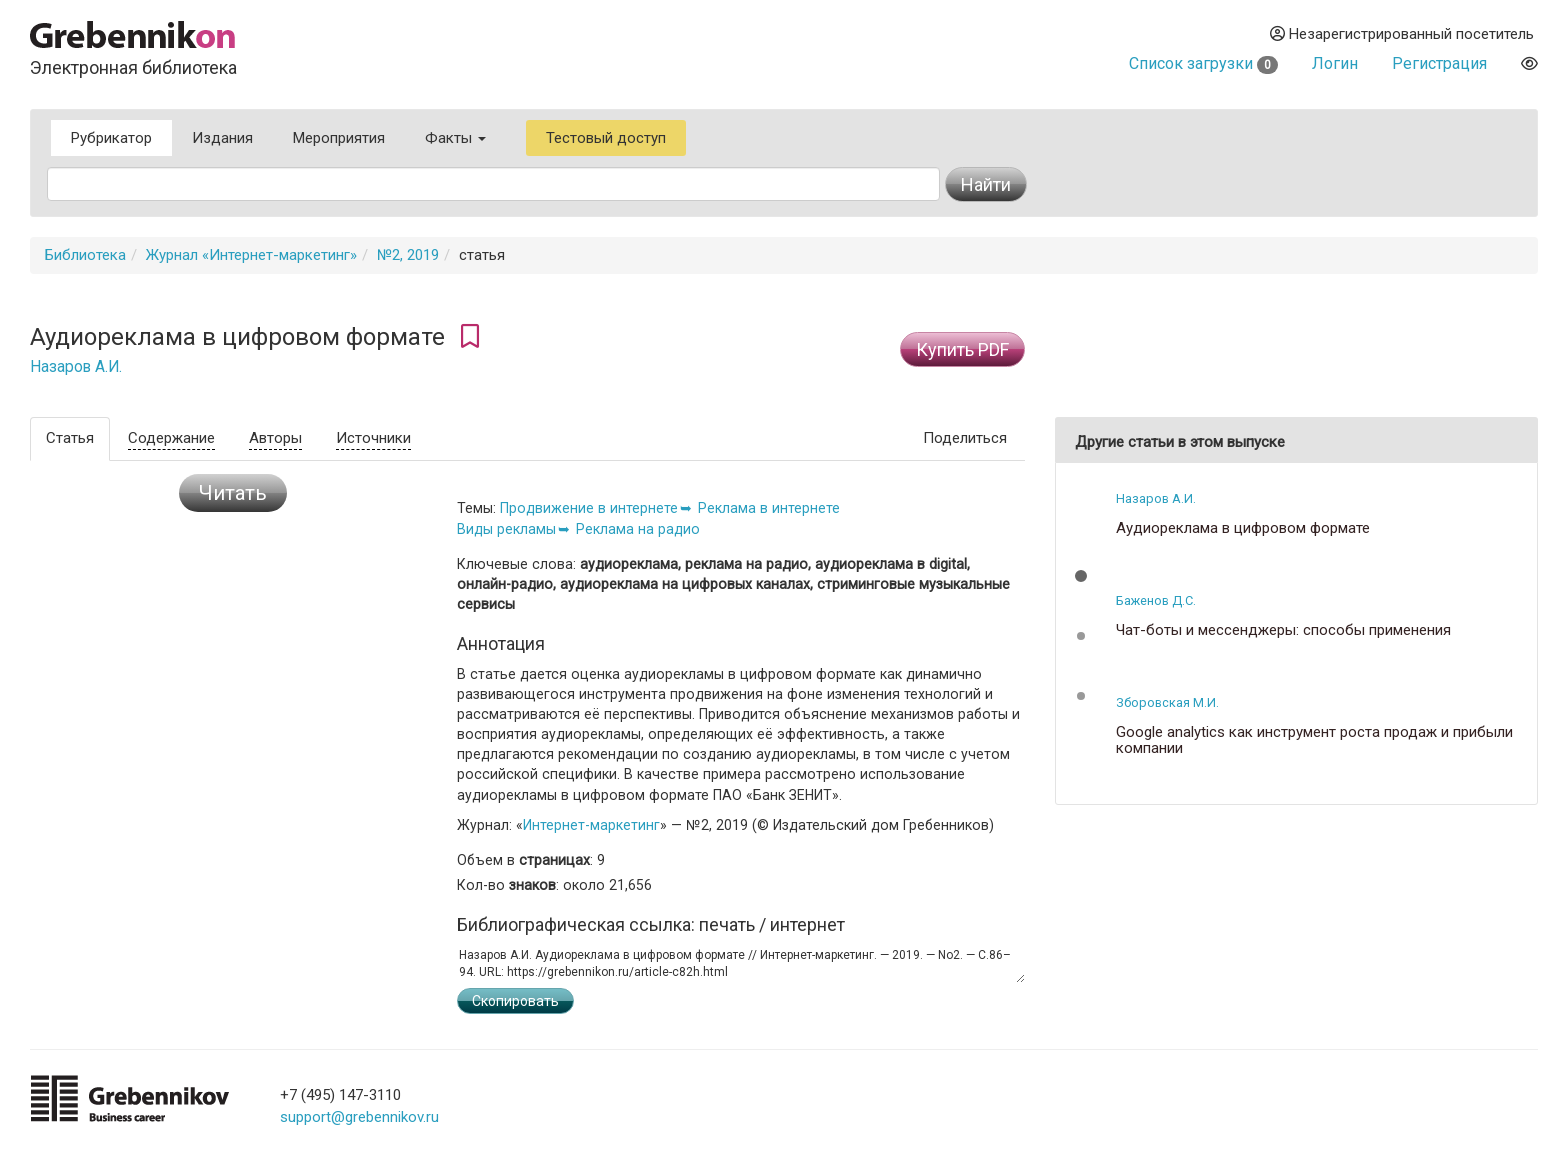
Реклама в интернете (769, 508)
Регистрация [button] (1439, 63)
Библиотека (85, 255)
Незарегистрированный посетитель (1402, 34)
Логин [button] (1335, 63)
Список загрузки (1203, 63)
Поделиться (965, 438)
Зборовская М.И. (1167, 702)
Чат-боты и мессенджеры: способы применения (1283, 630)
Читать (233, 493)
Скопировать (515, 1001)
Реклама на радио (638, 529)
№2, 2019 (408, 255)
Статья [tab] (70, 438)
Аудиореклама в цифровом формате (1243, 528)
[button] (1081, 576)
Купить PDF (962, 349)
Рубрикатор (111, 138)
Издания (222, 138)
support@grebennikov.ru (359, 1117)
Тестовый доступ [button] (606, 138)
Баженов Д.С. (1156, 600)
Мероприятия (339, 138)
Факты (455, 138)
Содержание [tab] (171, 438)
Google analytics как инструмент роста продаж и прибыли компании (1314, 740)
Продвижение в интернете (589, 508)
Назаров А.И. (76, 367)
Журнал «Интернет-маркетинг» (251, 255)
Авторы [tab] (275, 438)
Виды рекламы (506, 529)
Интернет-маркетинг (591, 825)
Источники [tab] (373, 438)
